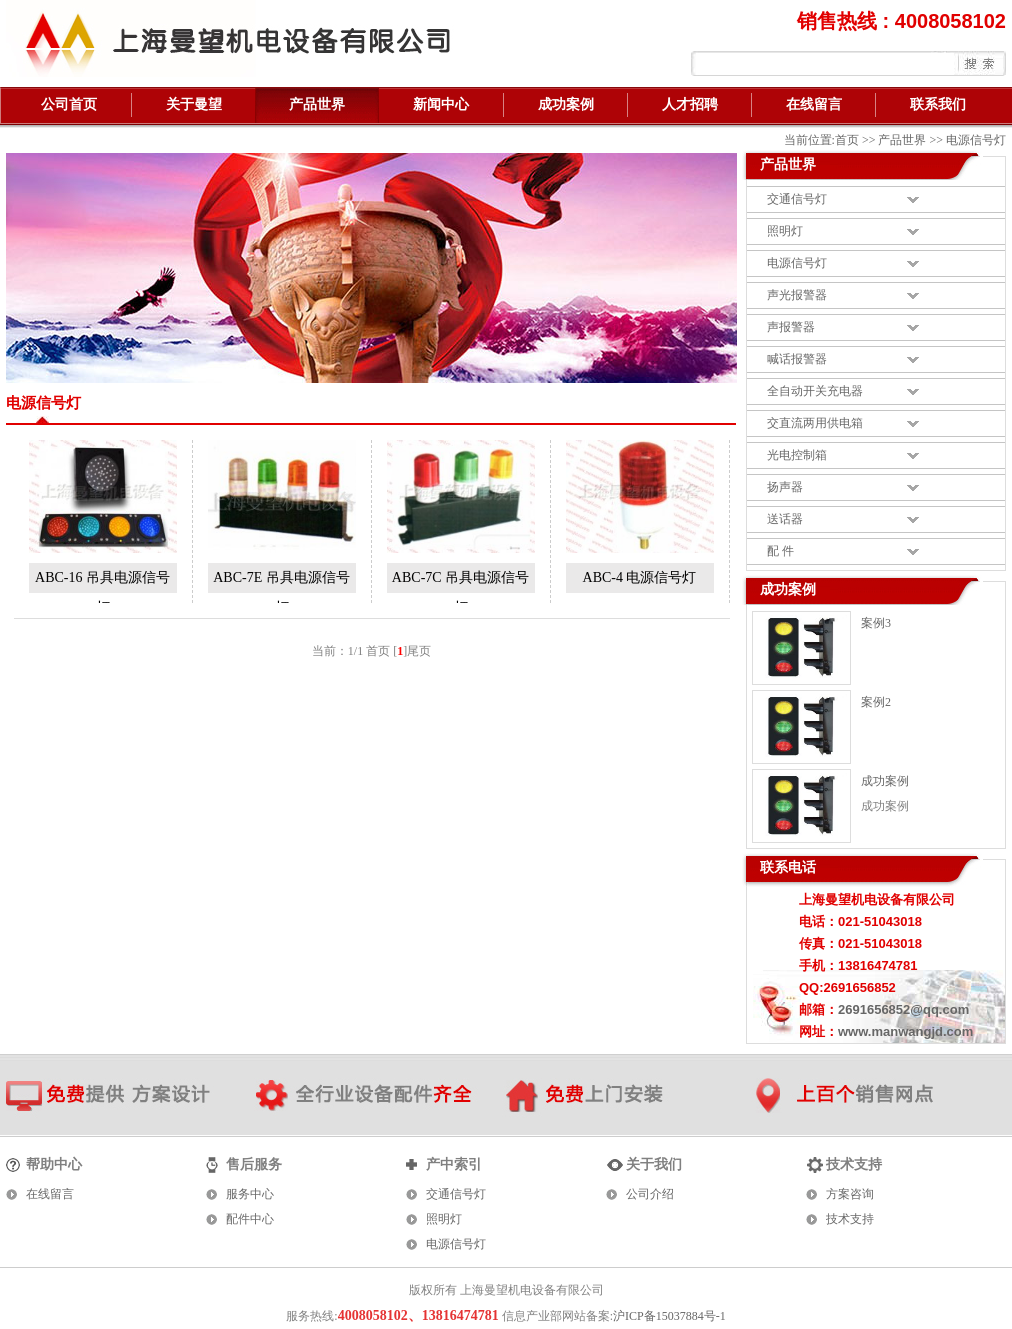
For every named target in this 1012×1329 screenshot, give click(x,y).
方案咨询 (850, 1194)
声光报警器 (797, 295)
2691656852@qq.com (903, 1009)
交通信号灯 (797, 199)
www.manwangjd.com (905, 1031)
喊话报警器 (797, 359)
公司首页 (69, 104)
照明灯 (785, 231)
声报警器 (791, 327)
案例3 (876, 623)
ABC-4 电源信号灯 (640, 577)
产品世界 (317, 104)
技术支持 (850, 1219)
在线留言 (814, 104)
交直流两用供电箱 (815, 423)
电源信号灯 (797, 263)
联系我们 (938, 104)
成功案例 (566, 104)
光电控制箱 (797, 455)
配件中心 (250, 1219)
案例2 (876, 702)
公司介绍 (650, 1194)
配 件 (780, 551)
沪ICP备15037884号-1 (669, 1316)
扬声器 (785, 487)
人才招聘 (690, 104)
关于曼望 (194, 104)
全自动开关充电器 (815, 391)
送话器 (785, 519)
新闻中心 (441, 104)
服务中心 (250, 1194)
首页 (847, 140)
